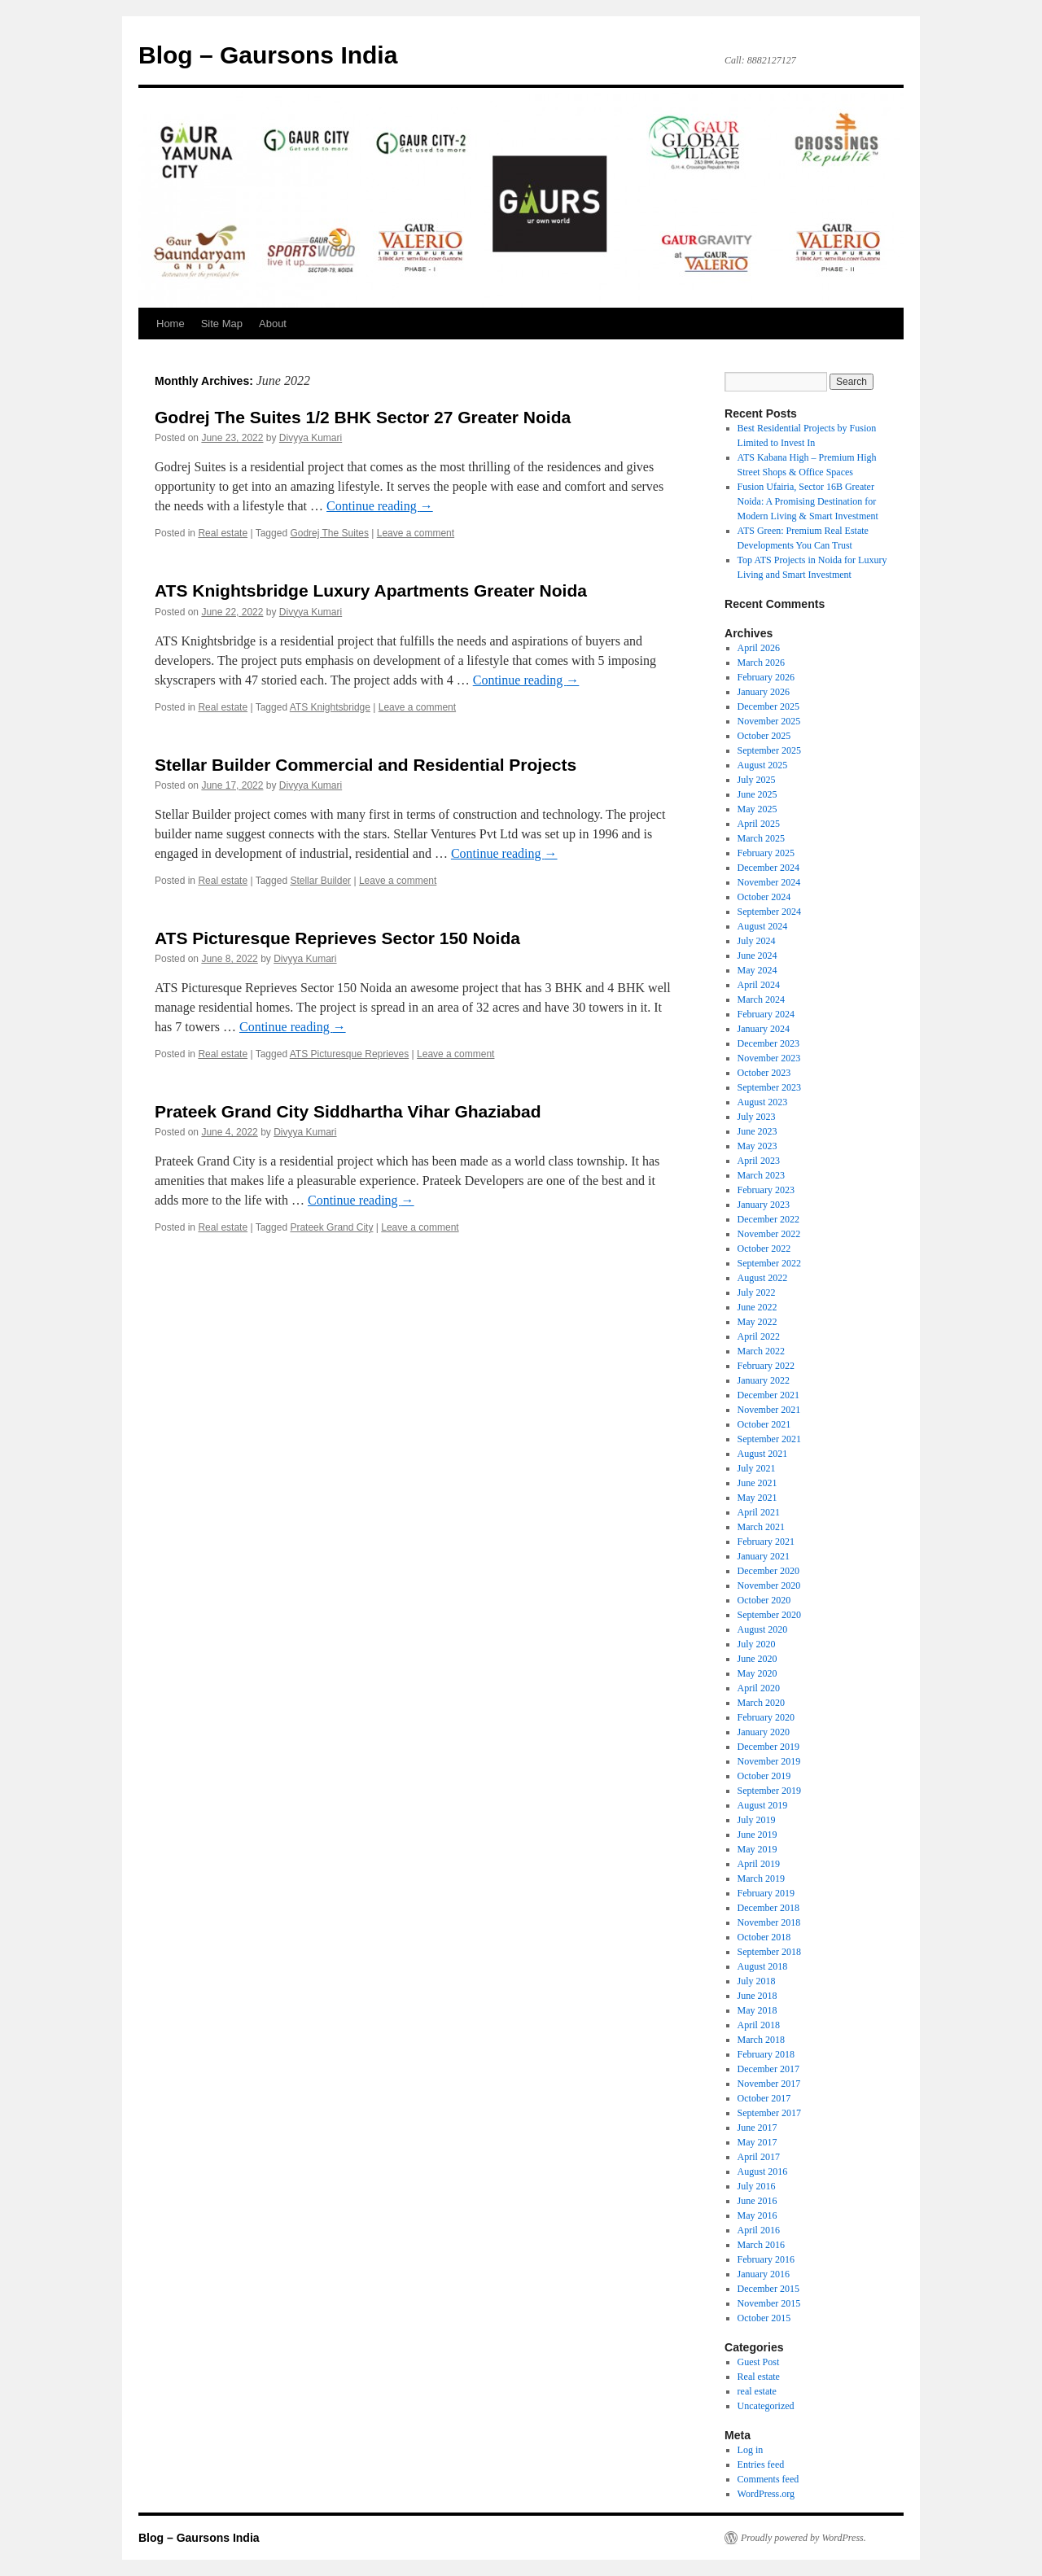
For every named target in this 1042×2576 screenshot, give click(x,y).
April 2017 (759, 2157)
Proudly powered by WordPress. (803, 2537)
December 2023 (768, 1043)
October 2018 (764, 1937)
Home (170, 323)
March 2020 (761, 1702)
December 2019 (768, 1746)
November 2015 (769, 2303)
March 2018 (761, 2039)
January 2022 (764, 1380)
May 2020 (757, 1673)
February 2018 (766, 2054)
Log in (751, 2450)
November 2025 (769, 721)
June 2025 (757, 794)
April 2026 (759, 648)
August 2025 (763, 765)
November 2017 (769, 2083)
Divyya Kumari (310, 438)
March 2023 (761, 1175)
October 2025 (764, 735)
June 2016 (757, 2200)
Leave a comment (415, 533)
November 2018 (769, 1922)
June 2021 (757, 1483)
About (273, 323)
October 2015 (764, 2318)
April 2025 (759, 823)
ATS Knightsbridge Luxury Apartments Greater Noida (371, 590)
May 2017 (757, 2142)
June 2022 (757, 1307)
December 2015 (768, 2288)
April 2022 (759, 1336)
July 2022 (757, 1292)
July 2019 (757, 1820)
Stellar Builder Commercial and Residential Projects (365, 764)
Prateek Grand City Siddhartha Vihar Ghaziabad (348, 1111)
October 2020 (764, 1600)
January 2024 (764, 1028)
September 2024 (769, 911)
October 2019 (764, 1776)
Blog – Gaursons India (267, 55)
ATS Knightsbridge (330, 707)
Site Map (222, 323)
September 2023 (769, 1087)
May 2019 (757, 1849)
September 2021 (769, 1439)
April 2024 (759, 985)
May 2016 (757, 2215)
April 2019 (759, 1864)
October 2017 (764, 2098)
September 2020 (769, 1614)
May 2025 (757, 809)
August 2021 (763, 1453)
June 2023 (757, 1131)
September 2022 (769, 1263)
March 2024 (761, 999)
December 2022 (768, 1219)
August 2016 (763, 2171)
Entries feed (761, 2464)
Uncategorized (766, 2406)
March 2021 (761, 1527)
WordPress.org (766, 2493)
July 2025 (757, 779)
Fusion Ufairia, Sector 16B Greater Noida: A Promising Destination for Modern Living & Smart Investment (808, 501)
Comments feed (768, 2479)
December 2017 (768, 2069)
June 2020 (757, 1658)
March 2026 (761, 662)
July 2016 (757, 2186)
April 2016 (759, 2230)
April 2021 (759, 1512)
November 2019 (769, 1761)
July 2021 (757, 1468)
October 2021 (764, 1424)
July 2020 (757, 1644)
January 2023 (764, 1204)
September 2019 (769, 1790)
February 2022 (766, 1365)
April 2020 (759, 1688)
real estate (757, 2391)
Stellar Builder (320, 880)
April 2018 (759, 2025)
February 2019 (766, 1893)
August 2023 (763, 1102)
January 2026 (764, 692)
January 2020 (764, 1732)
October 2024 (764, 897)
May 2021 (757, 1497)
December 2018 (768, 1907)
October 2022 (764, 1248)
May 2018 (757, 2010)
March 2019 (761, 1878)
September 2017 (769, 2113)
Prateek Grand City (331, 1227)
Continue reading (379, 506)
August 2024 (763, 926)
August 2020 (763, 1629)
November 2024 (769, 882)
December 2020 (768, 1571)
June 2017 (757, 2127)
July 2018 (757, 1981)
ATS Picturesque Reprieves (349, 1054)
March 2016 (761, 2244)
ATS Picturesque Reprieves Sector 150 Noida (337, 938)
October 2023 (764, 1072)
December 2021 (768, 1395)
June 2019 (757, 1834)
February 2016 (766, 2259)
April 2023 (759, 1160)
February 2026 (766, 677)
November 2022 (769, 1234)
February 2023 (766, 1190)
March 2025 (761, 838)
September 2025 (769, 750)
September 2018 (769, 1951)
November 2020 (769, 1585)
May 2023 (757, 1146)
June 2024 (757, 955)
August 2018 (763, 1966)
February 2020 (766, 1717)
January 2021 (764, 1556)
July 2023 (757, 1116)
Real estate (222, 533)
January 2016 (764, 2274)
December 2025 (768, 706)
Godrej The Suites (329, 533)
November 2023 (769, 1058)
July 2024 (757, 941)
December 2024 (768, 867)
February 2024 (766, 1014)
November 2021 (769, 1409)
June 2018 (757, 1995)
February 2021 (766, 1541)
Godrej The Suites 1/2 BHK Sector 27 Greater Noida (363, 417)
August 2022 (763, 1278)
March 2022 (761, 1351)
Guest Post (759, 2362)
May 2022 (757, 1321)
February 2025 (766, 853)
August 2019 (763, 1805)
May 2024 (757, 970)
